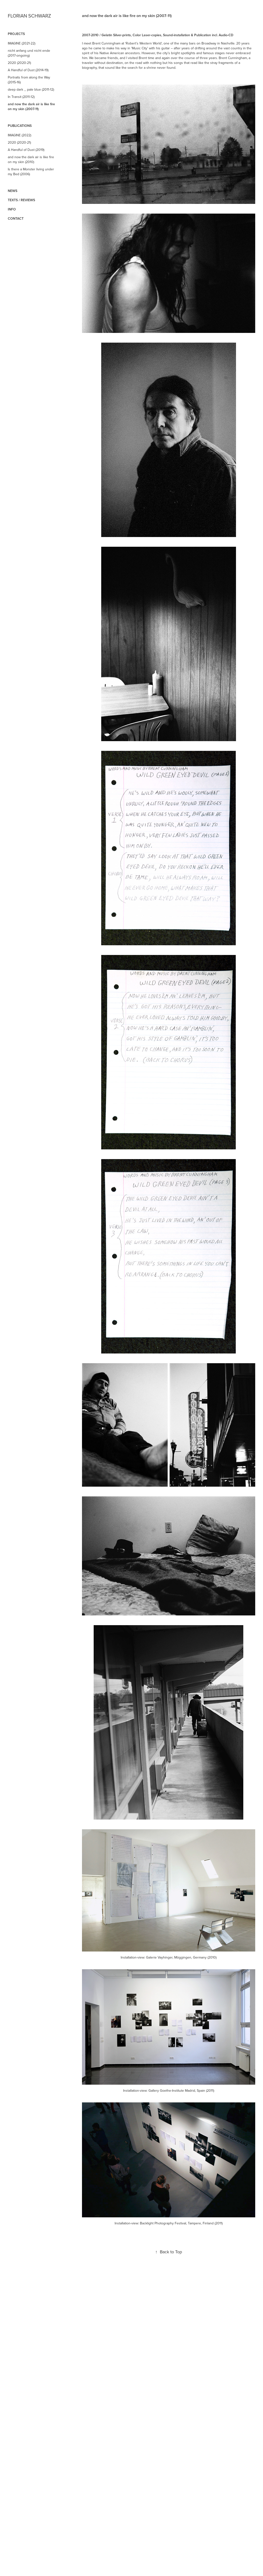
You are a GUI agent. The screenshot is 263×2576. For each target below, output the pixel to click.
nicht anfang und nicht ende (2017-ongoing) (29, 53)
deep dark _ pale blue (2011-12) (31, 89)
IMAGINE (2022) (19, 135)
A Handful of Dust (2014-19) (28, 70)
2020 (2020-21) (19, 62)
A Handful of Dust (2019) (26, 149)
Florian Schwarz (29, 15)
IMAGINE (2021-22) (21, 43)
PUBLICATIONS (20, 125)
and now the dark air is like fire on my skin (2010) (31, 159)
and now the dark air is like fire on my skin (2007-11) (31, 106)
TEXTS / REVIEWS (21, 200)
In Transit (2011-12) (21, 96)
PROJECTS (16, 33)
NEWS (12, 190)
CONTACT (16, 218)
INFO (12, 209)
